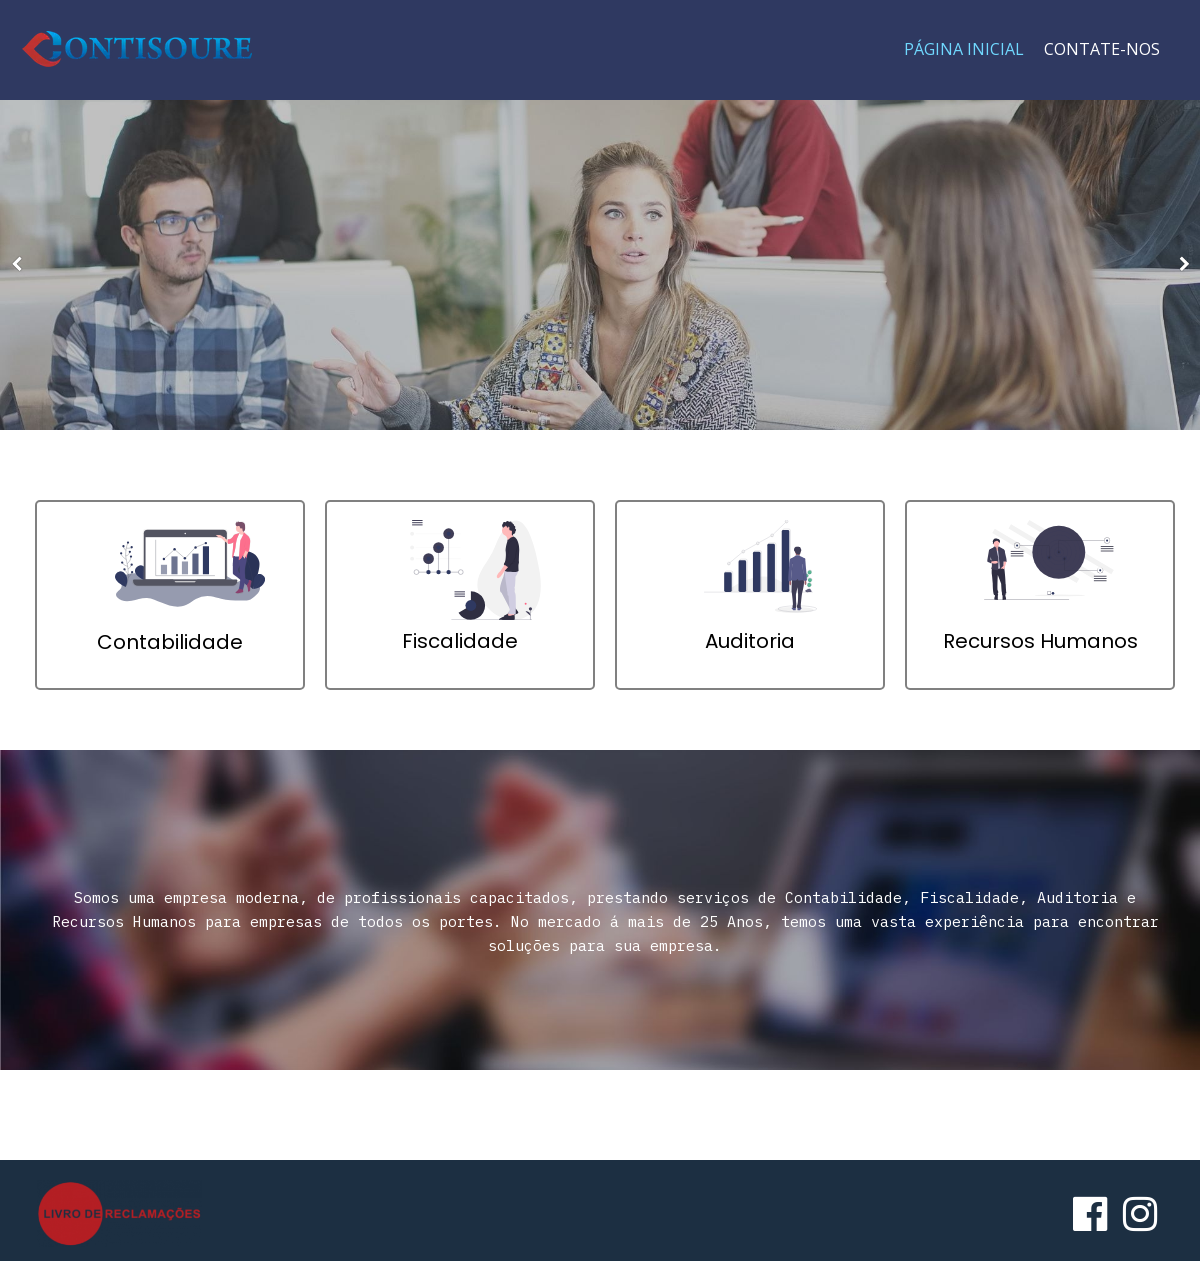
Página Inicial (964, 49)
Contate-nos (1102, 49)
